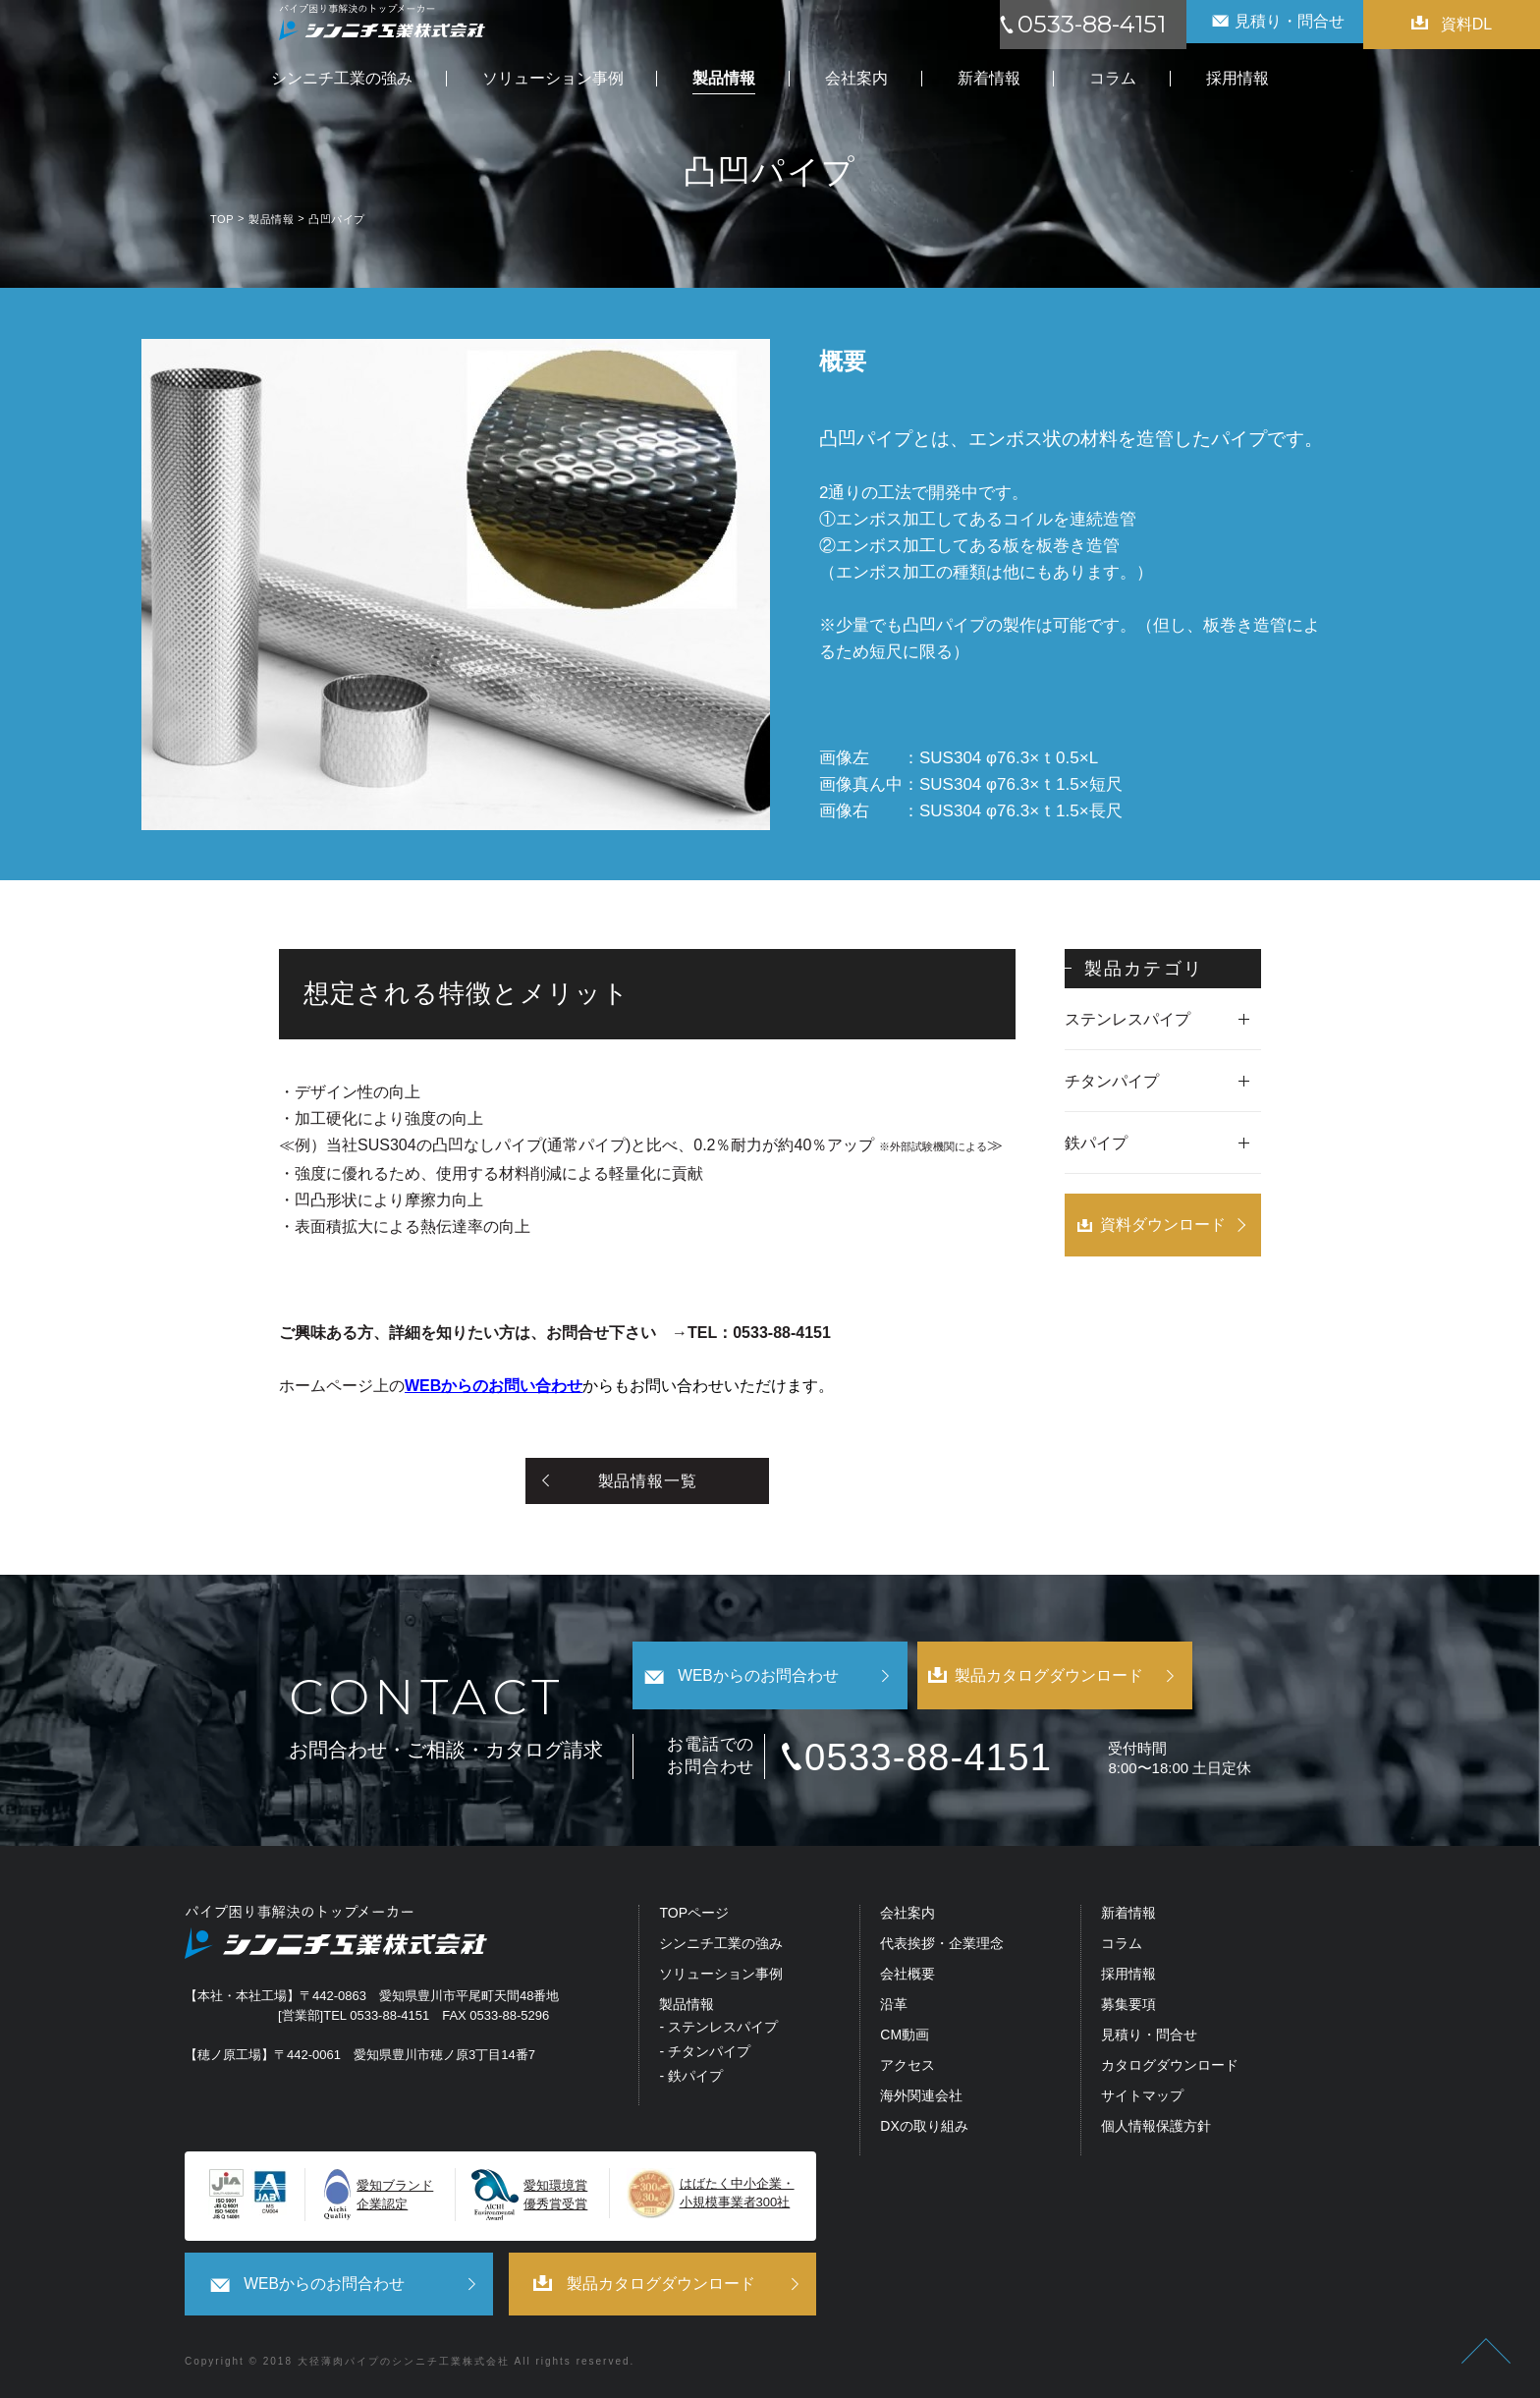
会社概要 (907, 1976)
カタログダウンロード (1169, 2067)
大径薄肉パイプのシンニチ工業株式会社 (404, 2360)
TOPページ (694, 1915)
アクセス (907, 2067)
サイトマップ (1142, 2098)
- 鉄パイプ (691, 2078)
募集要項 (1128, 2006)
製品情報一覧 (647, 1480)
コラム (1121, 1945)
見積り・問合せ (1149, 2037)
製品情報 (686, 2006)
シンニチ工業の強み (721, 1945)
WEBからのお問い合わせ (493, 1385)
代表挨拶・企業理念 (942, 1945)
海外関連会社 (921, 2098)
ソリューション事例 (721, 1976)
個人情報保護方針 (1156, 2128)
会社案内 (907, 1915)
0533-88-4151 (949, 1758)
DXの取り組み (923, 2128)
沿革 (894, 2006)
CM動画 (904, 2037)
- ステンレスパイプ (718, 2029)
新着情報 (1128, 1915)
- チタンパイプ (704, 2053)
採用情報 (1128, 1976)
